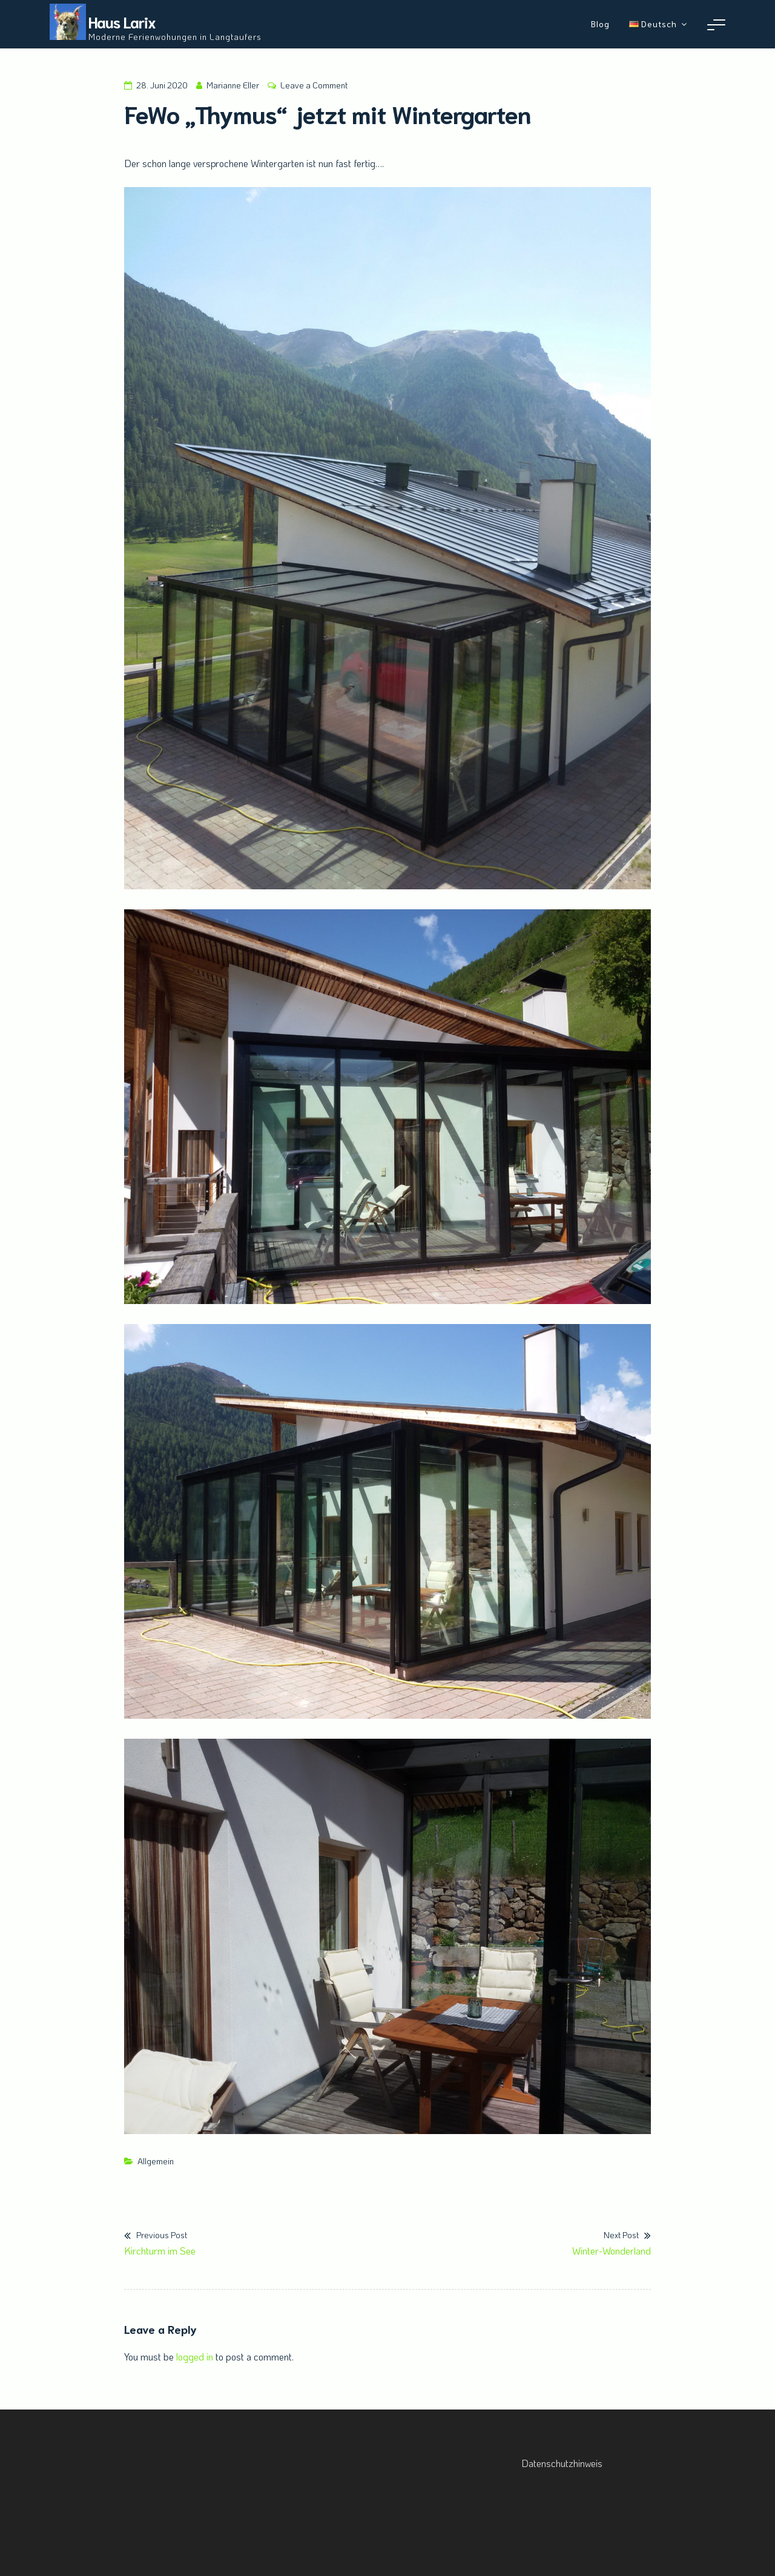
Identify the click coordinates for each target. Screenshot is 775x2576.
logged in (194, 2356)
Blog (600, 23)
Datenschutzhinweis (561, 2463)
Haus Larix (122, 21)
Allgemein (155, 2161)
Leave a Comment (314, 85)
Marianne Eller (232, 85)
